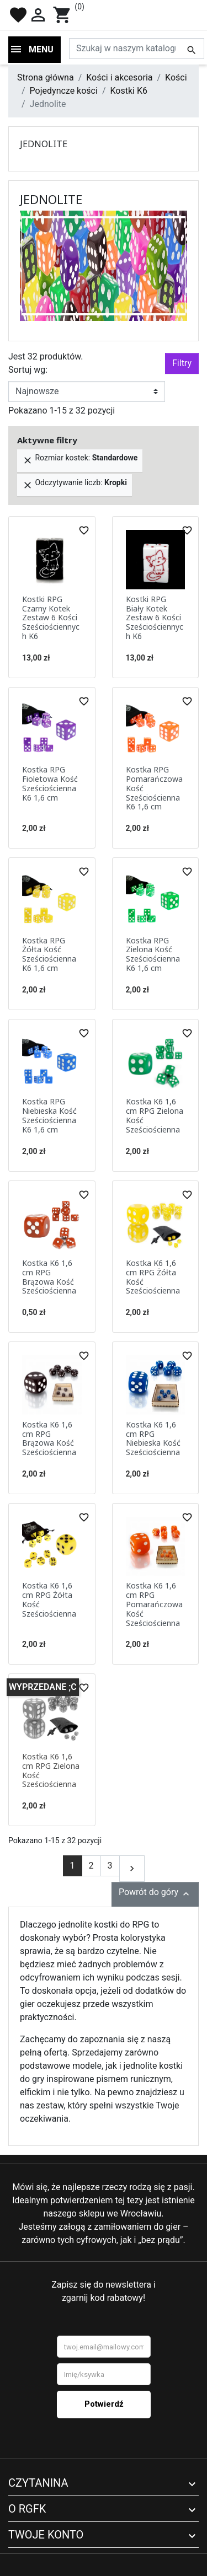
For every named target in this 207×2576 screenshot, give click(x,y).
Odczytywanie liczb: (74, 484)
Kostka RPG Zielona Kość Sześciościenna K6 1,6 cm (153, 954)
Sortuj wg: (27, 369)
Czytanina (38, 2482)
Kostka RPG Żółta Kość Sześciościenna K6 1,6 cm (49, 954)
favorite (18, 15)
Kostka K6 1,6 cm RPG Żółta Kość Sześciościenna (153, 1277)
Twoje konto (45, 2534)
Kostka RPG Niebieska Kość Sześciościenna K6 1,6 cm (49, 1115)
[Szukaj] (136, 48)
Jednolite (43, 144)
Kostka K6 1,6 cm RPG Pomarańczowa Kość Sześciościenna (154, 1604)
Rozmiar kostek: (79, 459)
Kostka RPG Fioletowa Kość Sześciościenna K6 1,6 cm (50, 783)
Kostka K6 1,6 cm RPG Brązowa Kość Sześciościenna (49, 1277)
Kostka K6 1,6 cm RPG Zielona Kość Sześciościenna (154, 1115)
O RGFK (27, 2508)
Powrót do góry (155, 1893)
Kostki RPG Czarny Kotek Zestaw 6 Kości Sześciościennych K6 (50, 617)
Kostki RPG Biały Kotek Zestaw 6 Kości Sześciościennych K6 (154, 617)
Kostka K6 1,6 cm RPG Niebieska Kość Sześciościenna (153, 1438)
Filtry (182, 363)
